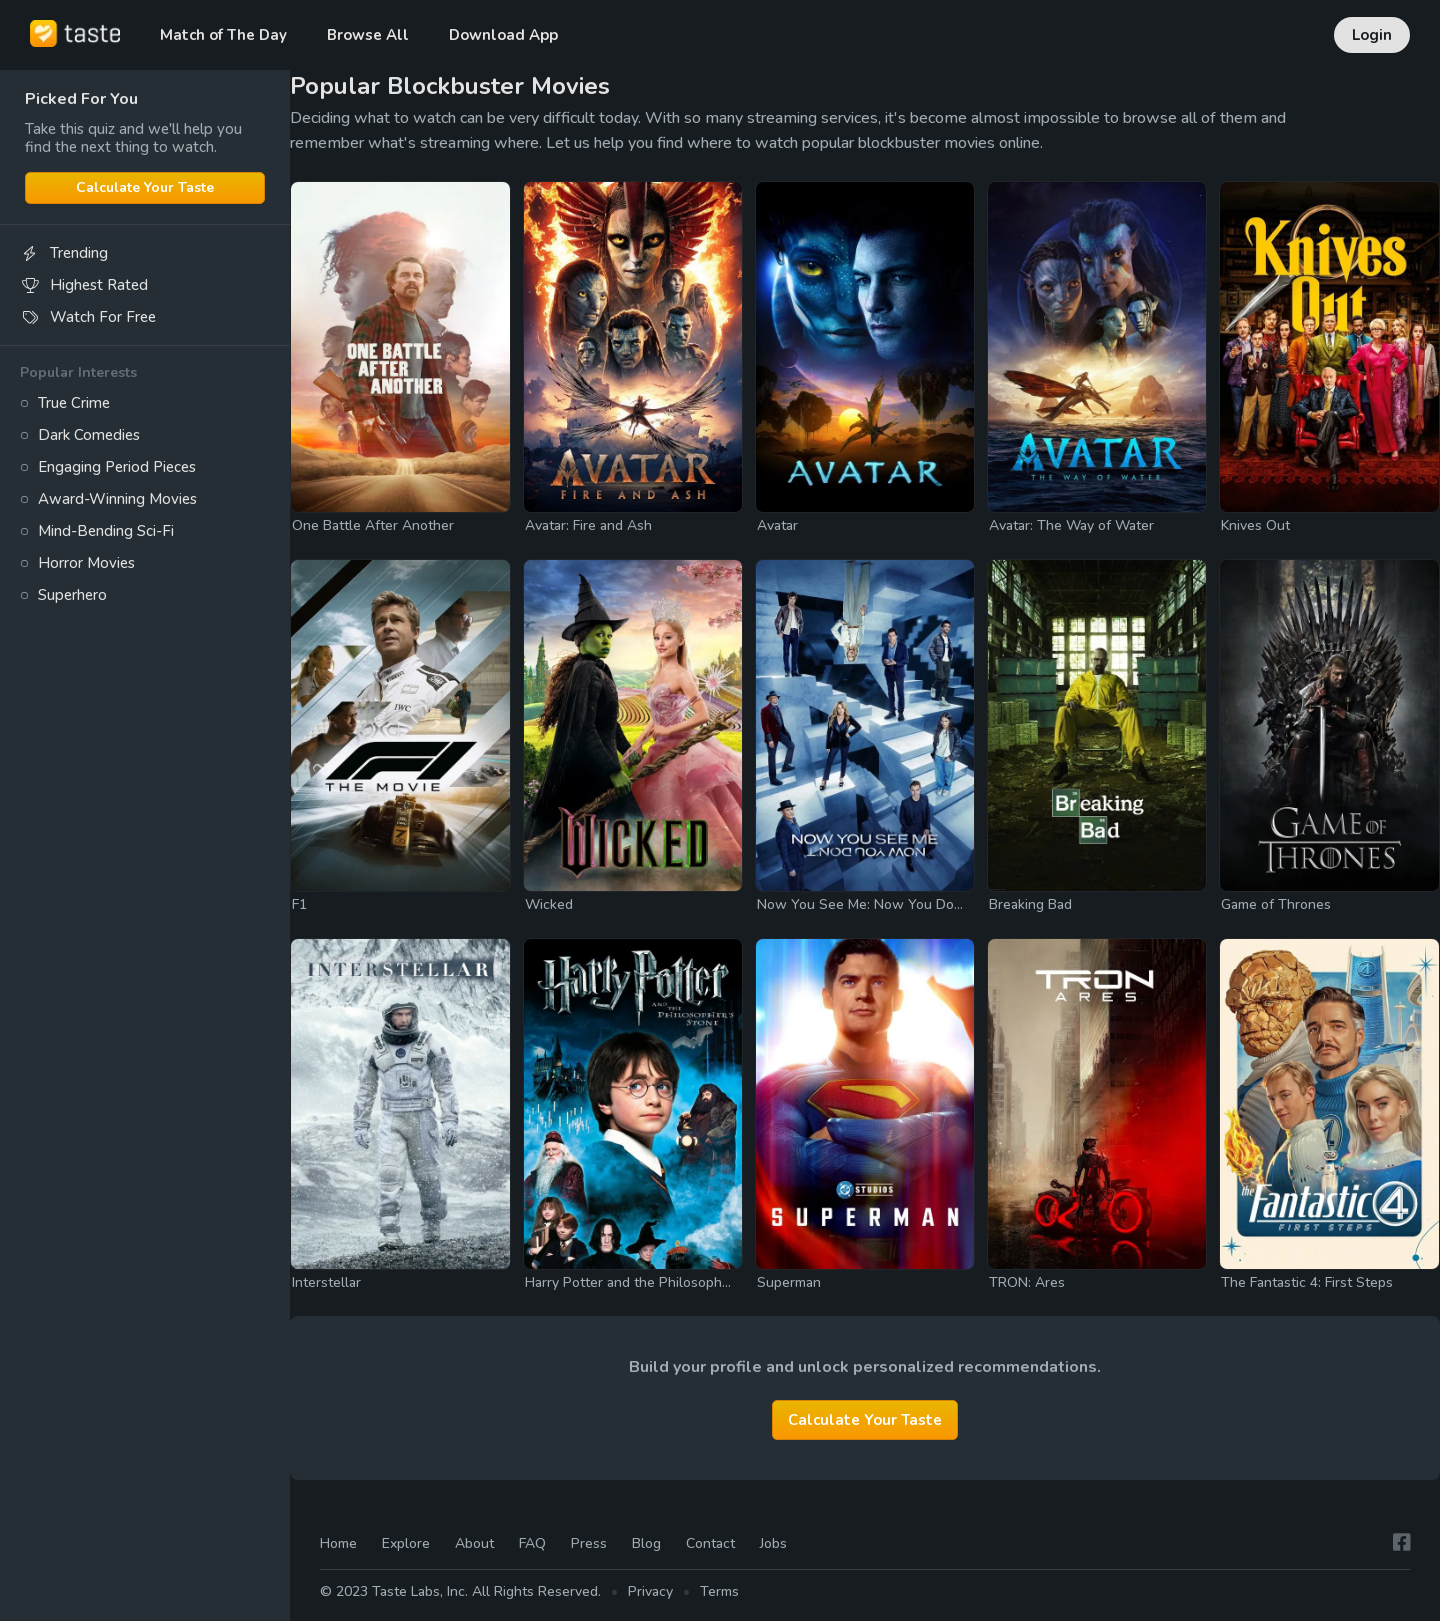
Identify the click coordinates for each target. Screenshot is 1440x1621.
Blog (646, 1544)
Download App (503, 35)
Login (1372, 35)
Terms (719, 1591)
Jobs (773, 1544)
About (474, 1544)
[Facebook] (1402, 1543)
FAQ (532, 1544)
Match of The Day (223, 35)
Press (589, 1544)
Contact (710, 1544)
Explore (406, 1544)
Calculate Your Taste (145, 187)
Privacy (650, 1591)
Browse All (368, 35)
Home (338, 1544)
